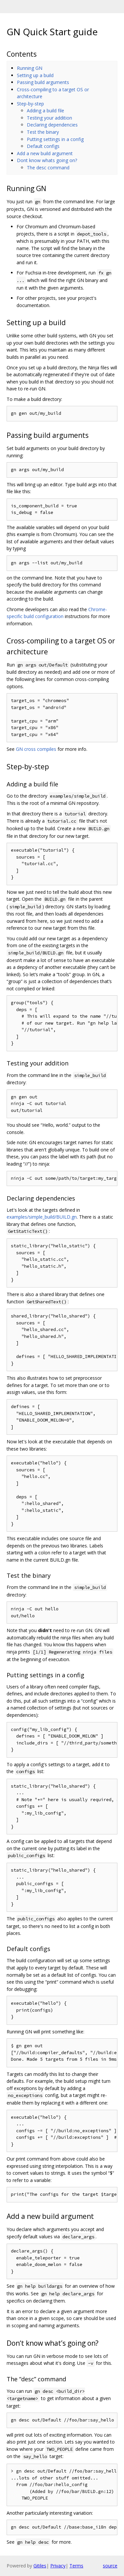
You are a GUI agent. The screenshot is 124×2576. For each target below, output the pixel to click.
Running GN (29, 68)
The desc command (48, 167)
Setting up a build (35, 75)
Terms (76, 2565)
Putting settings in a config (55, 139)
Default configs (43, 146)
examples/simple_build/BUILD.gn (42, 1217)
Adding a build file (45, 110)
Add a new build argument (45, 153)
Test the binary (43, 132)
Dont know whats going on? (47, 160)
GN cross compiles (36, 749)
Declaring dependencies (52, 125)
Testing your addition (49, 118)
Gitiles (39, 2565)
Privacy (57, 2565)
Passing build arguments (43, 82)
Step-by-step (30, 103)
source (110, 2565)
